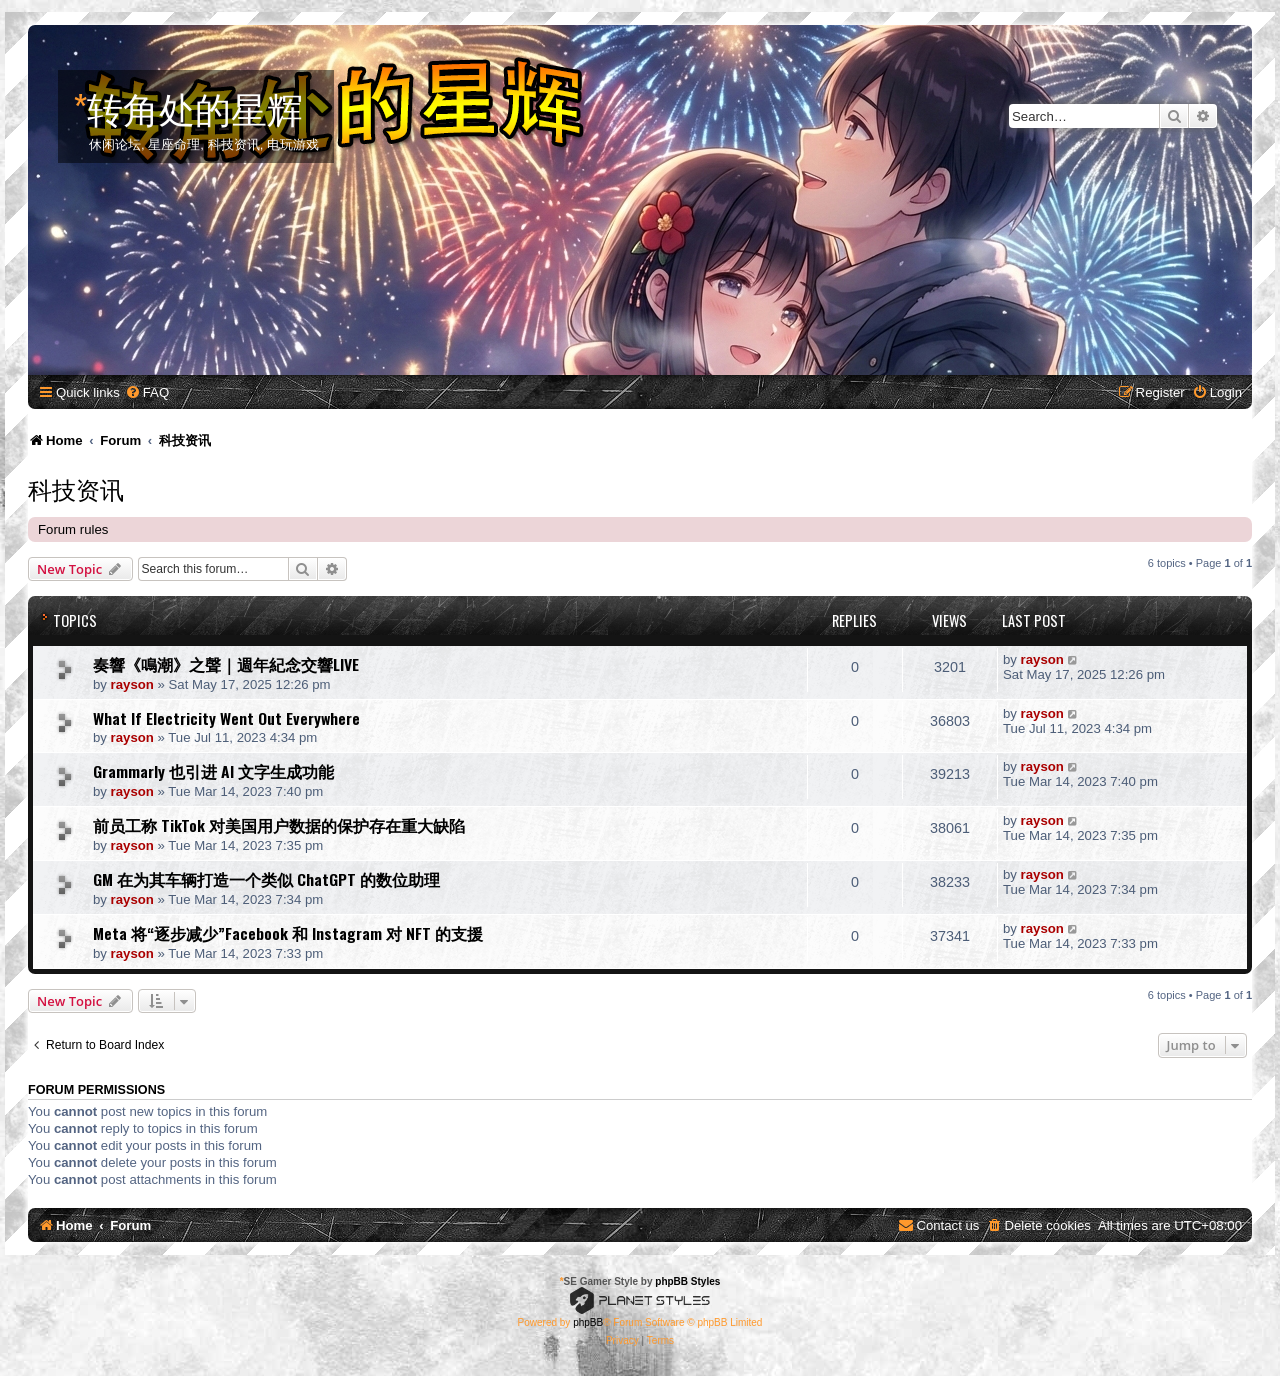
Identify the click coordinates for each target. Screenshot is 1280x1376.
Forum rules (73, 529)
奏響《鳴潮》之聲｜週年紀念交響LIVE (226, 664)
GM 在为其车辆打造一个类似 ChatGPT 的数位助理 (266, 879)
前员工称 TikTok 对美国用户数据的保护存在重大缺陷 (279, 825)
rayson (132, 684)
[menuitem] (147, 392)
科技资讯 (76, 488)
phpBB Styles (687, 1281)
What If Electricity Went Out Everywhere (226, 718)
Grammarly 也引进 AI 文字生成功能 (213, 771)
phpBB (588, 1322)
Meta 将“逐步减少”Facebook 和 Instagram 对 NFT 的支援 (288, 933)
